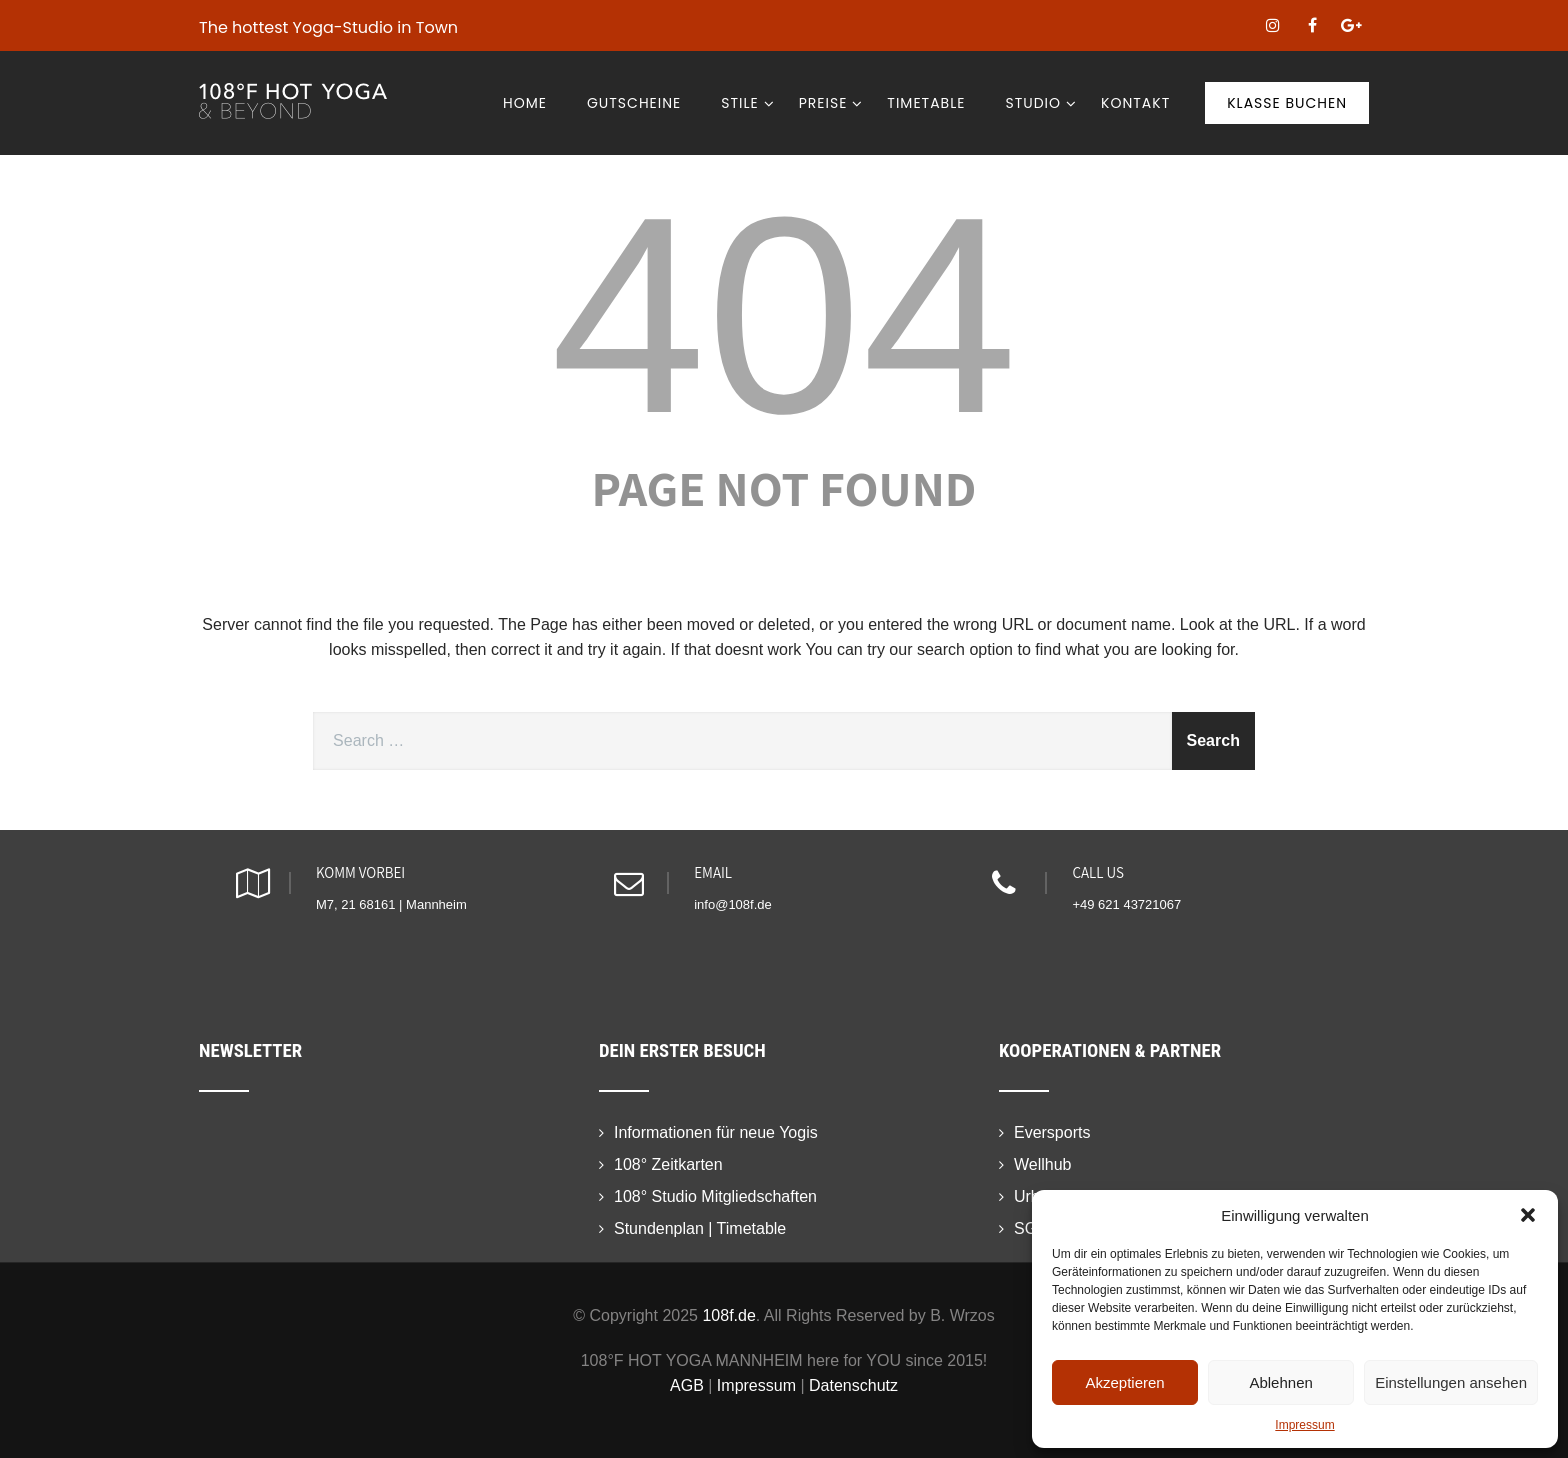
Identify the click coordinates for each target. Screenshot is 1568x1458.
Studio (1041, 103)
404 (783, 315)
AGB (687, 1385)
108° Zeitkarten (668, 1164)
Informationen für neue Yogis (716, 1132)
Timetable (926, 103)
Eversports (1052, 1132)
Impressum (1304, 1425)
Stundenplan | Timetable (700, 1228)
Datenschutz (853, 1385)
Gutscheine (634, 103)
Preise (831, 103)
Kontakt (1135, 103)
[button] (1528, 1215)
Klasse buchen (1287, 103)
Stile (747, 103)
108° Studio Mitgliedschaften (715, 1196)
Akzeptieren (1124, 1382)
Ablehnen (1280, 1382)
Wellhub (1043, 1164)
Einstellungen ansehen (1451, 1382)
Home (525, 103)
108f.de (728, 1315)
